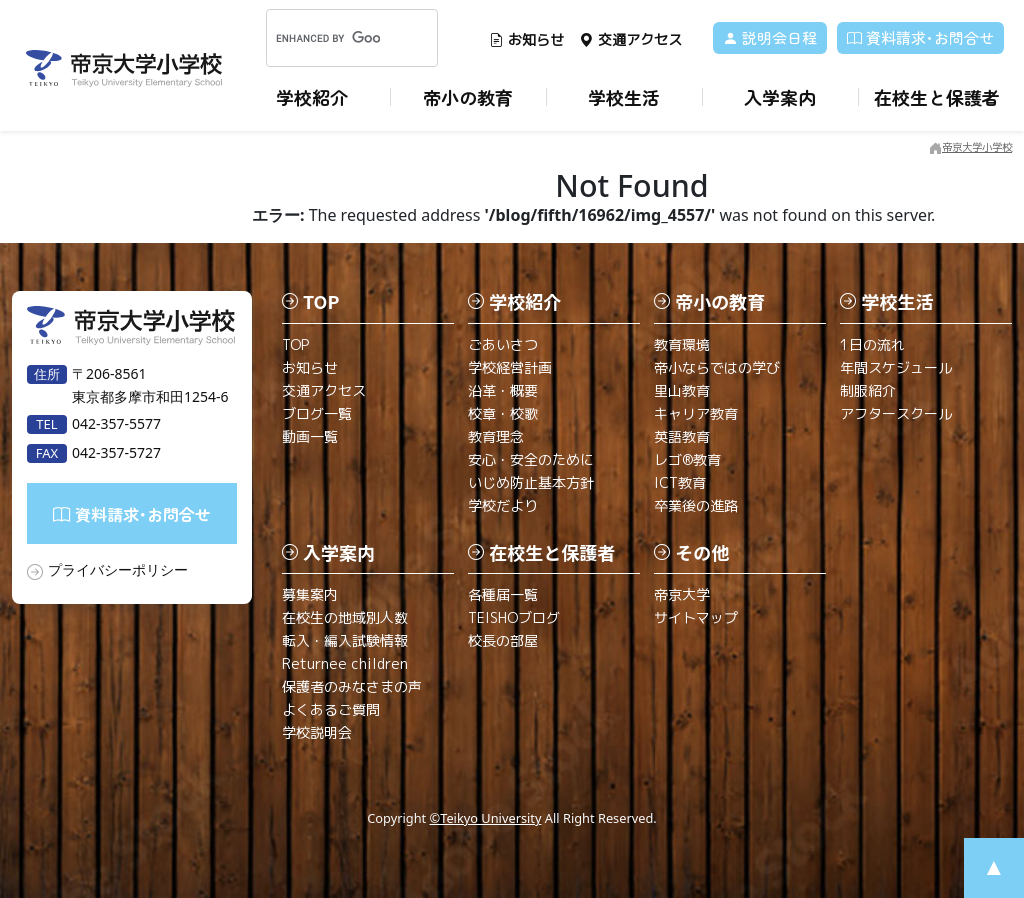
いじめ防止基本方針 (531, 482)
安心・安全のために (531, 459)
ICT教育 (680, 482)
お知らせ (526, 39)
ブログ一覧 (317, 413)
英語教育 (682, 436)
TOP (295, 344)
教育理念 (496, 436)
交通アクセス (630, 39)
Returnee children (345, 663)
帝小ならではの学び (717, 367)
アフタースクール (896, 413)
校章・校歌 (503, 413)
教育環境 (682, 344)
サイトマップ (696, 617)
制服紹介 (868, 390)
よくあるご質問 (331, 709)
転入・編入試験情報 (345, 640)
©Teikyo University (486, 818)
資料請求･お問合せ (920, 37)
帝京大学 (682, 594)
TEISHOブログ (514, 617)
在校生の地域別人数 (345, 617)
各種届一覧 (503, 594)
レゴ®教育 (687, 459)
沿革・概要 (503, 390)
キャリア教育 (696, 413)
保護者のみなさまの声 (352, 686)
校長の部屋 (503, 640)
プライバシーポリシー (118, 569)
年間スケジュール (896, 367)
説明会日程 (770, 37)
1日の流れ (872, 344)
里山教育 (682, 390)
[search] (328, 38)
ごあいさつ (503, 344)
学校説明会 (317, 732)
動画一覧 (310, 436)
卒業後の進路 (696, 505)
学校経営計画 (510, 367)
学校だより (503, 505)
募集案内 (310, 594)
